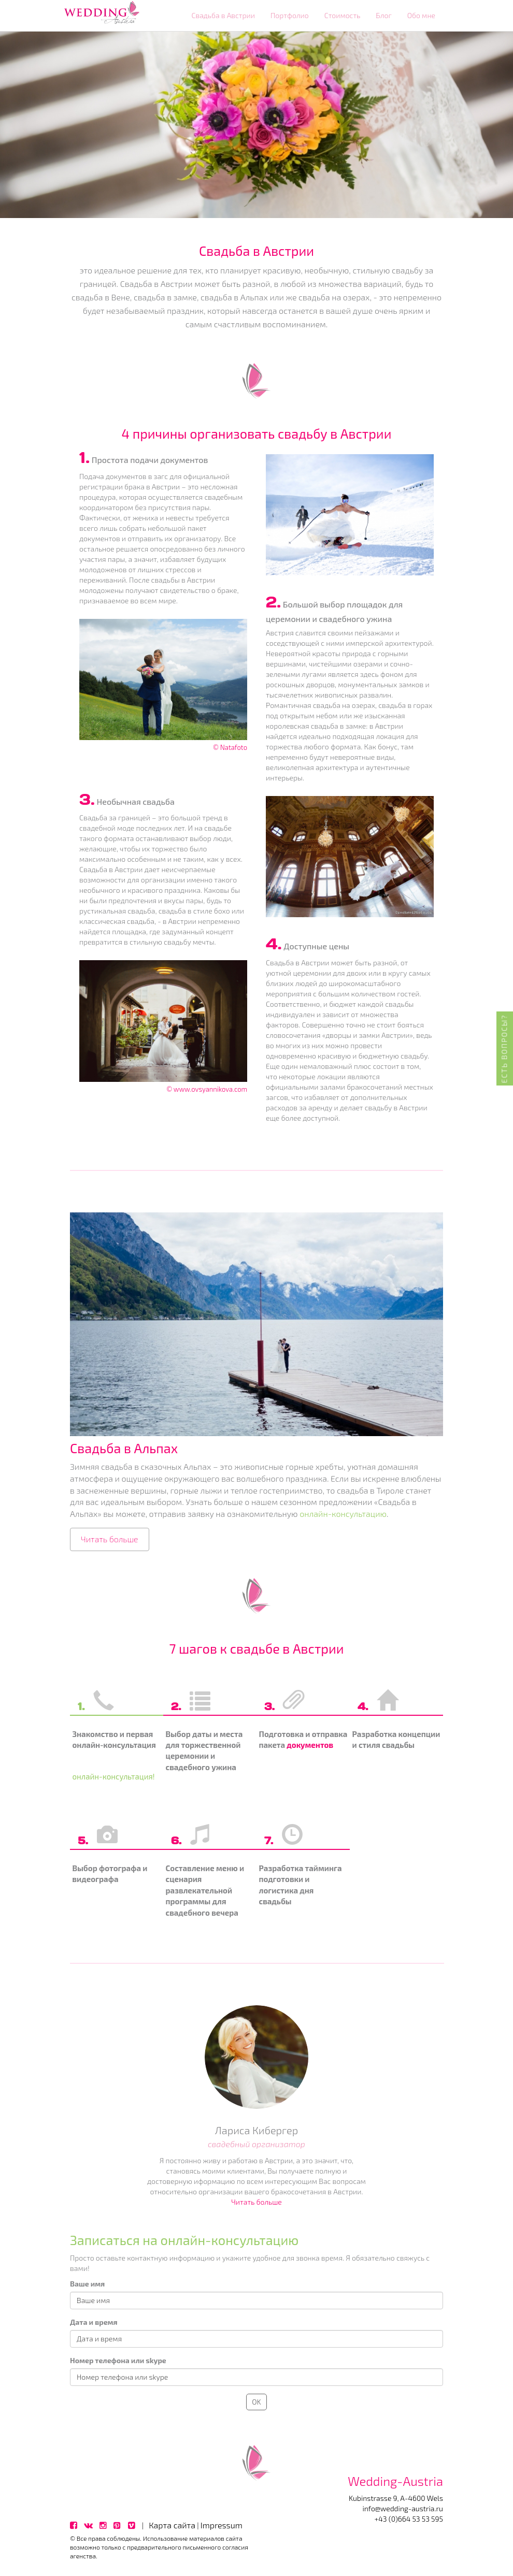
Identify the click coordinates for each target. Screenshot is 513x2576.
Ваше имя (87, 2283)
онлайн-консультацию (343, 1513)
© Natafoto (230, 747)
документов (310, 1744)
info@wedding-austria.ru (402, 2508)
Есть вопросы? (504, 1048)
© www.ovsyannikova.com (206, 1089)
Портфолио (289, 15)
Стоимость (342, 15)
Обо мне (421, 15)
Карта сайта (172, 2525)
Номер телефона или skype (118, 2360)
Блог (383, 15)
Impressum (222, 2525)
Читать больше (109, 1539)
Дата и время (93, 2322)
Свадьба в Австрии (223, 15)
